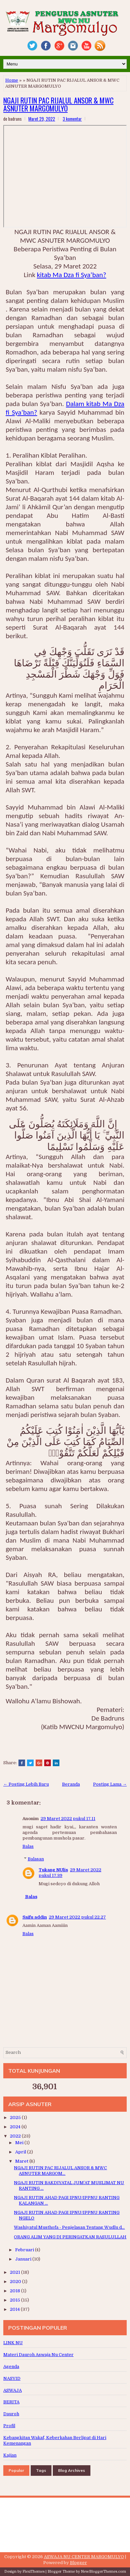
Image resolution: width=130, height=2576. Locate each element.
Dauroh (11, 2413)
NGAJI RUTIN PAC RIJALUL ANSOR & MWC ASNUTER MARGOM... (60, 2170)
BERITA (11, 2401)
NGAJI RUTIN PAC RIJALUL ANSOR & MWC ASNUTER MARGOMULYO (58, 104)
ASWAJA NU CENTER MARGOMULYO (84, 2556)
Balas (28, 1846)
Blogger (78, 2562)
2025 (16, 2117)
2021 (15, 2272)
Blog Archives (71, 2470)
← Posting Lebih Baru (26, 1784)
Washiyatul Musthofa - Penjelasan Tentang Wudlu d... (69, 2227)
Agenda (11, 2366)
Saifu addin (34, 1917)
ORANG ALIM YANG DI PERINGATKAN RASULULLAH (70, 2236)
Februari (25, 2249)
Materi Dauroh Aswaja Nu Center (38, 2354)
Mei (19, 2142)
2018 (15, 2290)
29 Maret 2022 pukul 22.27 (77, 1917)
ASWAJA (12, 2390)
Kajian (9, 2455)
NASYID (11, 2378)
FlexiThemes (33, 2571)
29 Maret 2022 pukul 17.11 (68, 1818)
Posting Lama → (110, 1784)
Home (11, 80)
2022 (16, 2136)
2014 (15, 2309)
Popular (16, 2470)
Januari (23, 2259)
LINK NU (13, 2342)
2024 (15, 2126)
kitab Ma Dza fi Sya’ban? (71, 274)
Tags (41, 2470)
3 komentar (72, 118)
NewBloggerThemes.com (103, 2571)
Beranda (71, 1784)
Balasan (36, 1858)
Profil (9, 2425)
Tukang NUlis (53, 1869)
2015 (15, 2300)
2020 (16, 2281)
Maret (22, 2161)
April (21, 2151)
